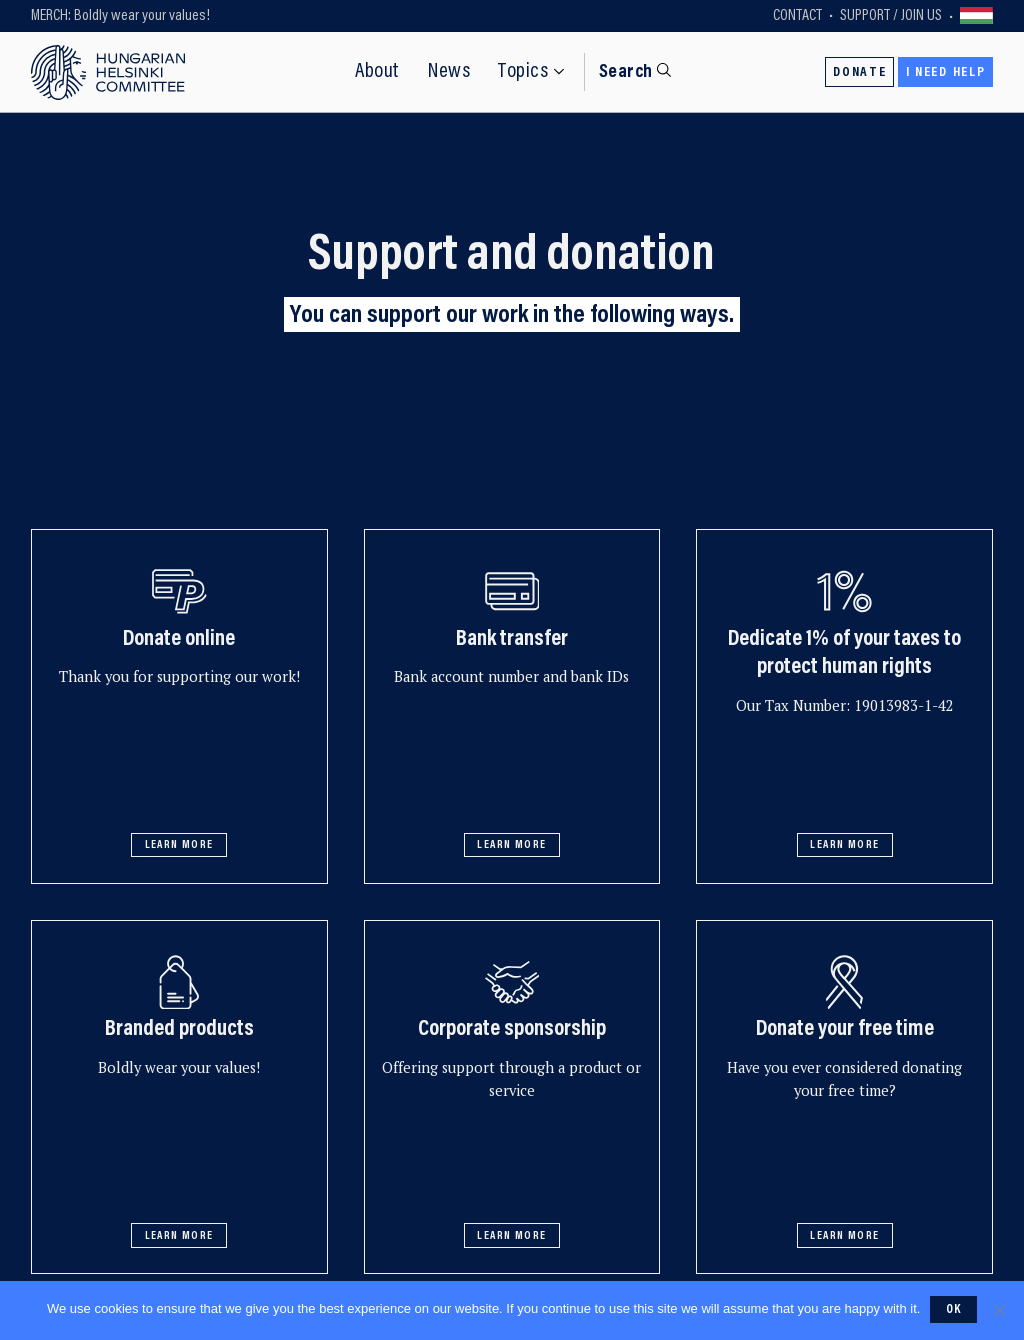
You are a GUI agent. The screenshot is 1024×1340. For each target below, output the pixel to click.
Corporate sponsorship (512, 1029)
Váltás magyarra (977, 16)
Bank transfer (512, 639)
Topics (523, 72)
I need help (946, 73)
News (449, 72)
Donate (859, 73)
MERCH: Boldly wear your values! (120, 16)
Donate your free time (845, 1029)
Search (626, 72)
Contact (797, 16)
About (377, 72)
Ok (954, 1310)
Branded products (179, 1029)
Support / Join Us (891, 16)
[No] (999, 1310)
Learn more (179, 845)
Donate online (179, 639)
